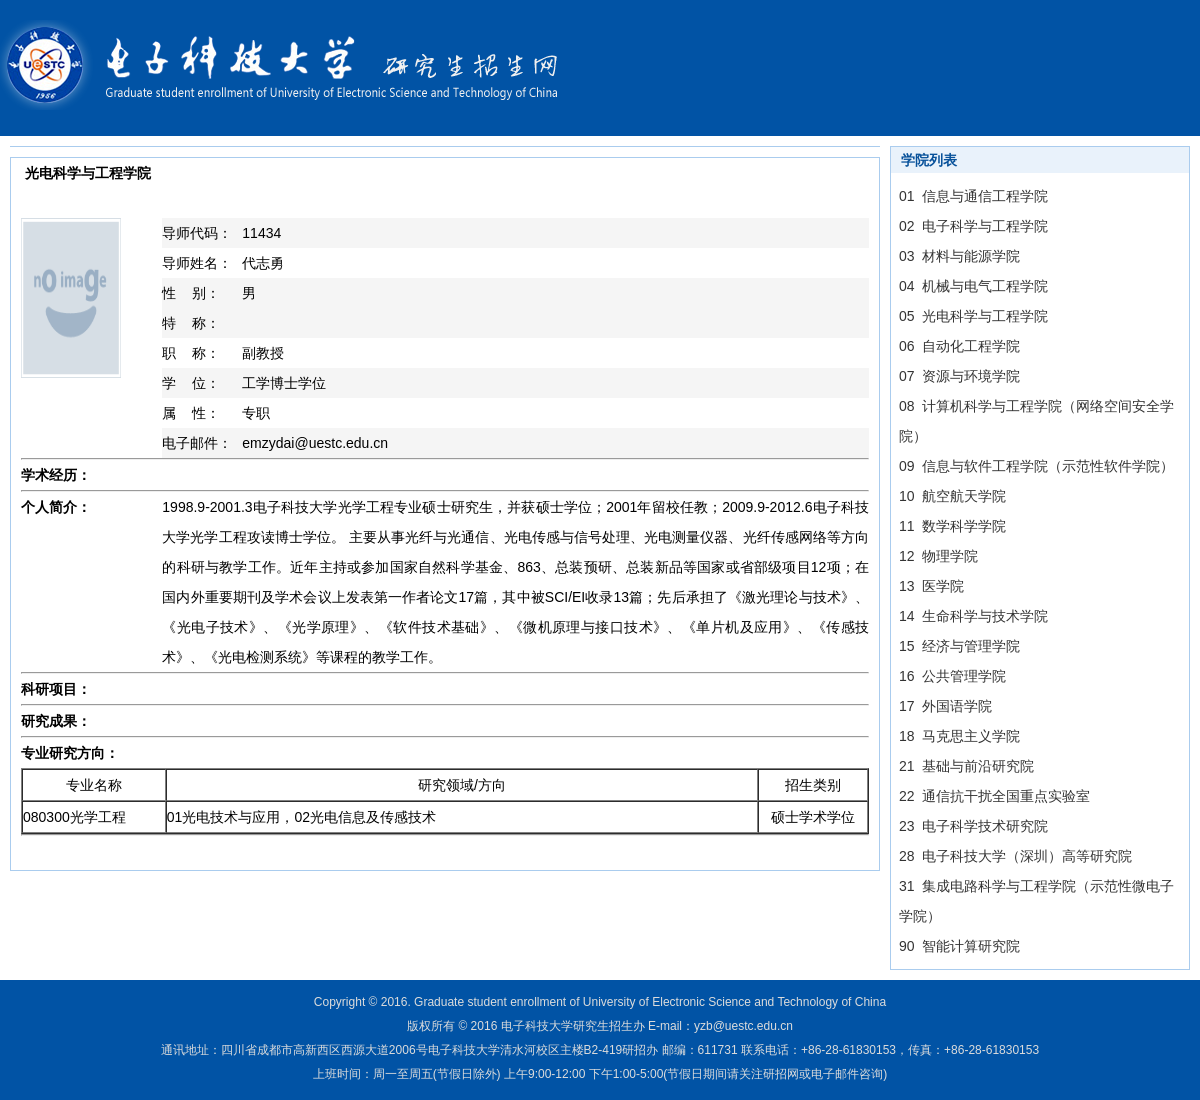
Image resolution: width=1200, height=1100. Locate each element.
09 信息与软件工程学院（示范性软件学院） (1036, 466)
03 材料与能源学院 (959, 256)
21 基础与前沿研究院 (966, 766)
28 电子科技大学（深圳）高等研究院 (1015, 856)
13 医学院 (931, 586)
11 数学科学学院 (952, 526)
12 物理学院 (938, 556)
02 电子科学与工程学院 (973, 226)
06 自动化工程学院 (959, 346)
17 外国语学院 (945, 706)
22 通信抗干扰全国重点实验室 (994, 796)
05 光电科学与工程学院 (973, 316)
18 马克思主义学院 (959, 736)
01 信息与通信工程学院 (973, 196)
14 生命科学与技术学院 (973, 616)
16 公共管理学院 (952, 676)
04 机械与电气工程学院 (973, 286)
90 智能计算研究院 (959, 946)
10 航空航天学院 (952, 496)
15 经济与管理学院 (959, 646)
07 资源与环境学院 (959, 376)
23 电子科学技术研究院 (973, 826)
